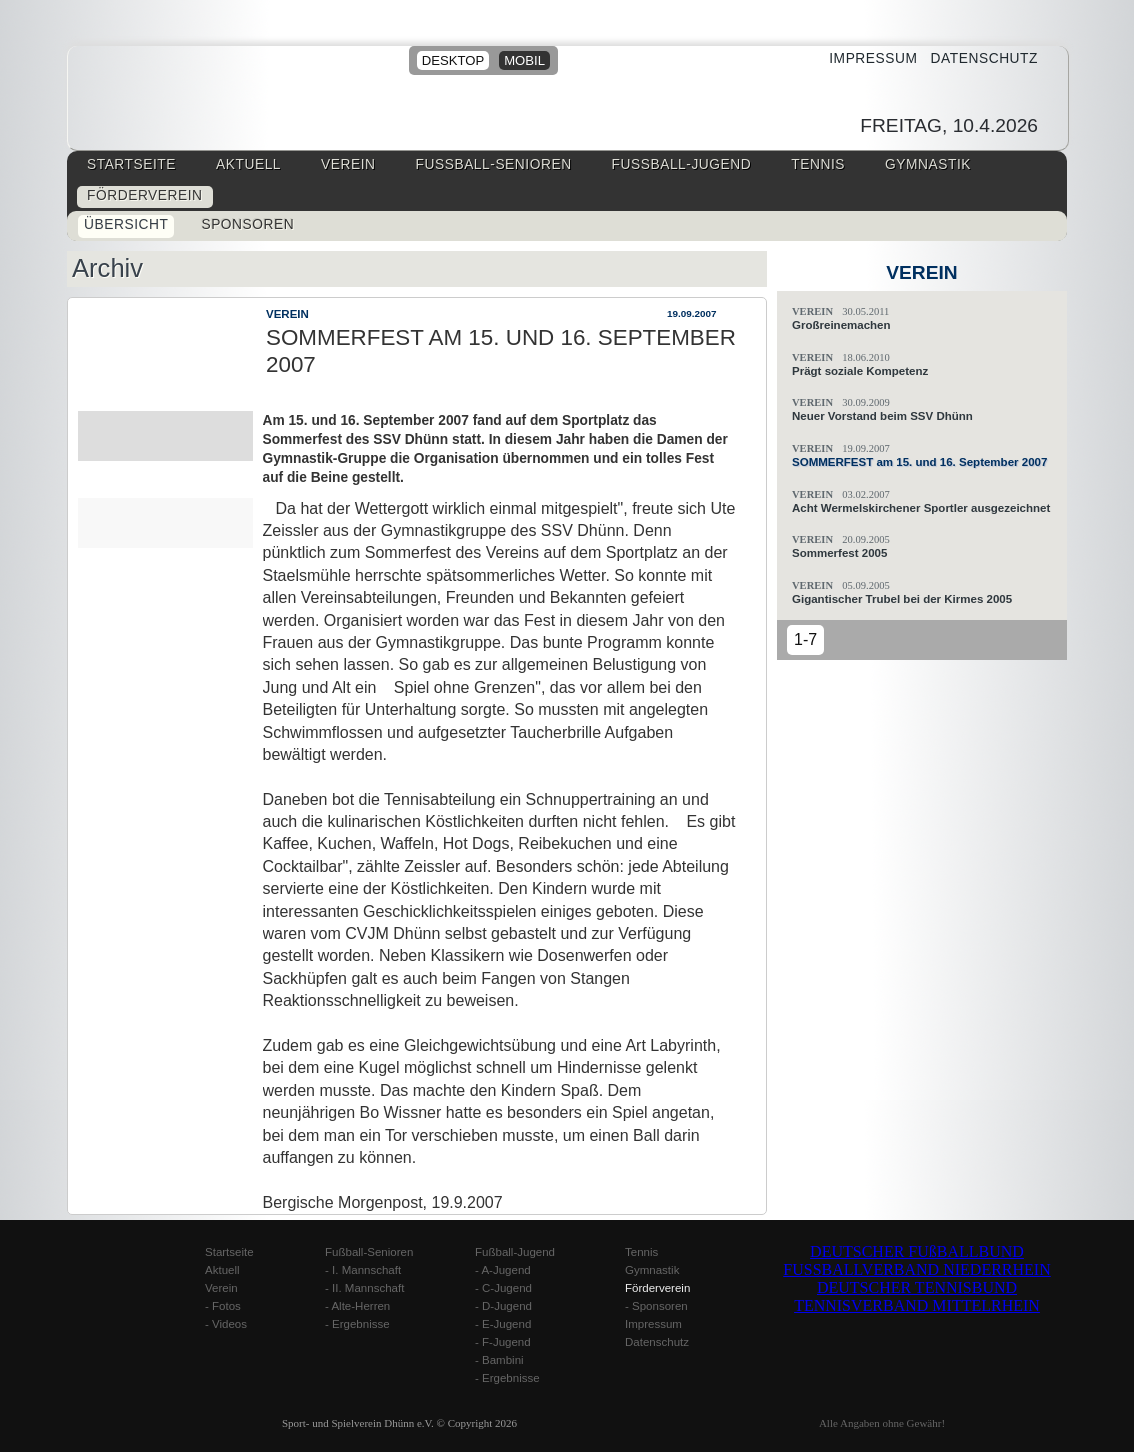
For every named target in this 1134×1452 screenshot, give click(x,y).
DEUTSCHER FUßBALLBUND (917, 1251)
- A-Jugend (503, 1270)
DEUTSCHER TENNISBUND (917, 1287)
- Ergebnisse (357, 1324)
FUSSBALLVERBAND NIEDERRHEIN (916, 1269)
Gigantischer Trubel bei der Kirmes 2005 (902, 599)
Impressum (866, 58)
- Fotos (223, 1306)
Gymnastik (928, 164)
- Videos (226, 1324)
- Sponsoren (656, 1306)
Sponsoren (247, 224)
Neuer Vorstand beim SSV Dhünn (882, 416)
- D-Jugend (503, 1306)
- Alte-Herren (357, 1306)
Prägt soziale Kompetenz (860, 371)
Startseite (131, 164)
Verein (348, 164)
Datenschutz (977, 58)
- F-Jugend (503, 1342)
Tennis (818, 164)
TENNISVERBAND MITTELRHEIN (917, 1305)
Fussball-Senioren (494, 164)
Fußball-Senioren (369, 1252)
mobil (524, 60)
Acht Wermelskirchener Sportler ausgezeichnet (921, 508)
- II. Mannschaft (364, 1288)
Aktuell (248, 164)
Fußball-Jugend (515, 1252)
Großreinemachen (841, 325)
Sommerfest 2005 (839, 553)
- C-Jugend (503, 1288)
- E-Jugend (503, 1324)
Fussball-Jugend (682, 164)
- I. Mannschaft (363, 1270)
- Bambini (499, 1360)
